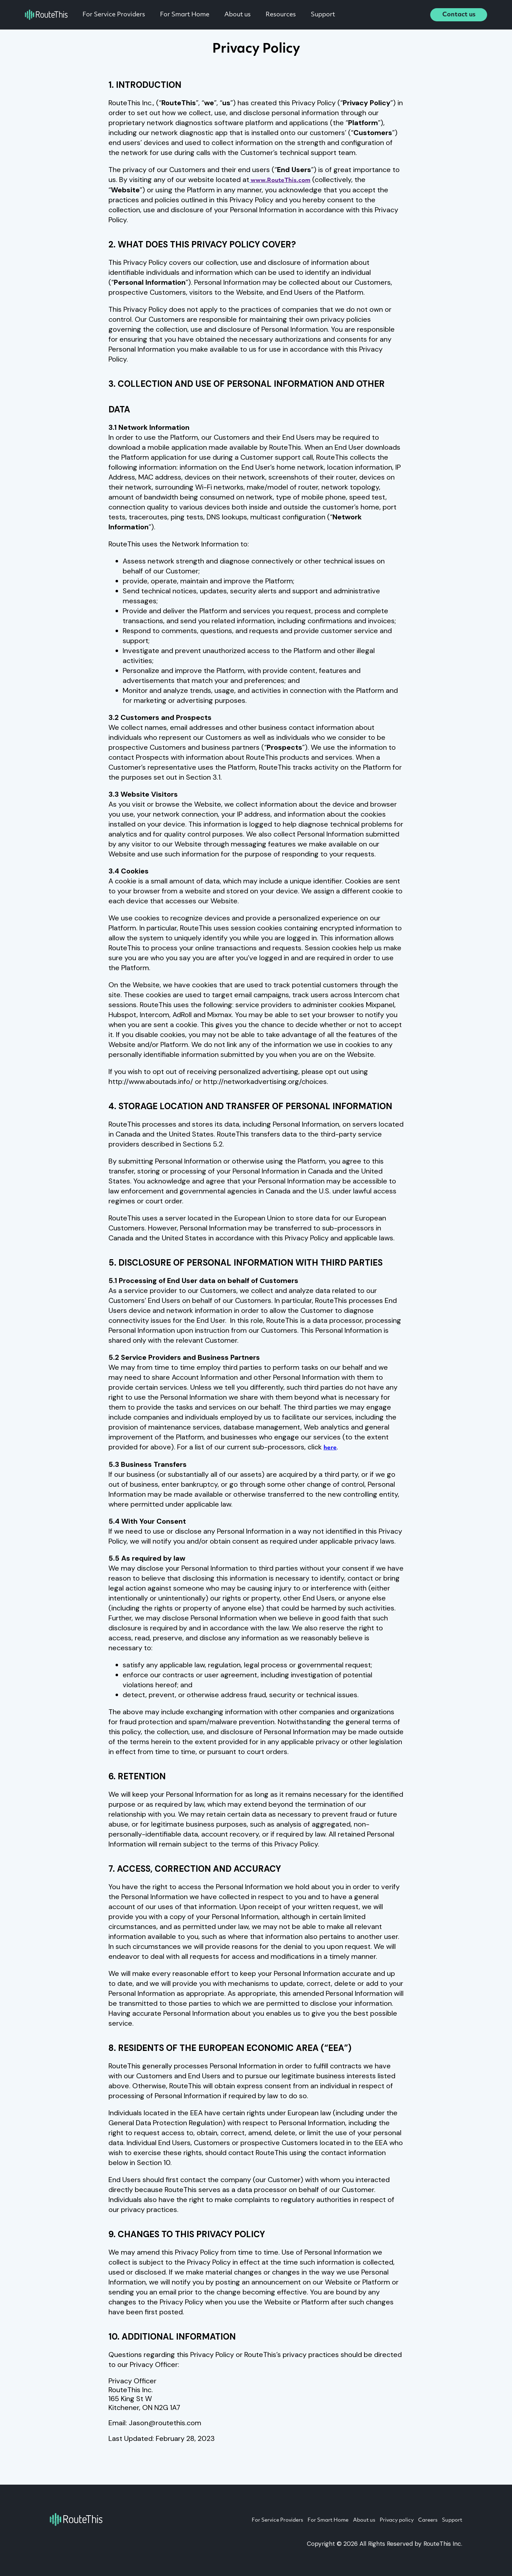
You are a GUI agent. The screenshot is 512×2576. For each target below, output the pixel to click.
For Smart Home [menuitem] (295, 2520)
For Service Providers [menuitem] (235, 2520)
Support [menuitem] (451, 2520)
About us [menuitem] (340, 2520)
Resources (290, 15)
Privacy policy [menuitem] (380, 2520)
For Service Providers (123, 15)
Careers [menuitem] (419, 2520)
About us (247, 15)
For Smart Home (194, 15)
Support (332, 15)
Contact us (458, 15)
